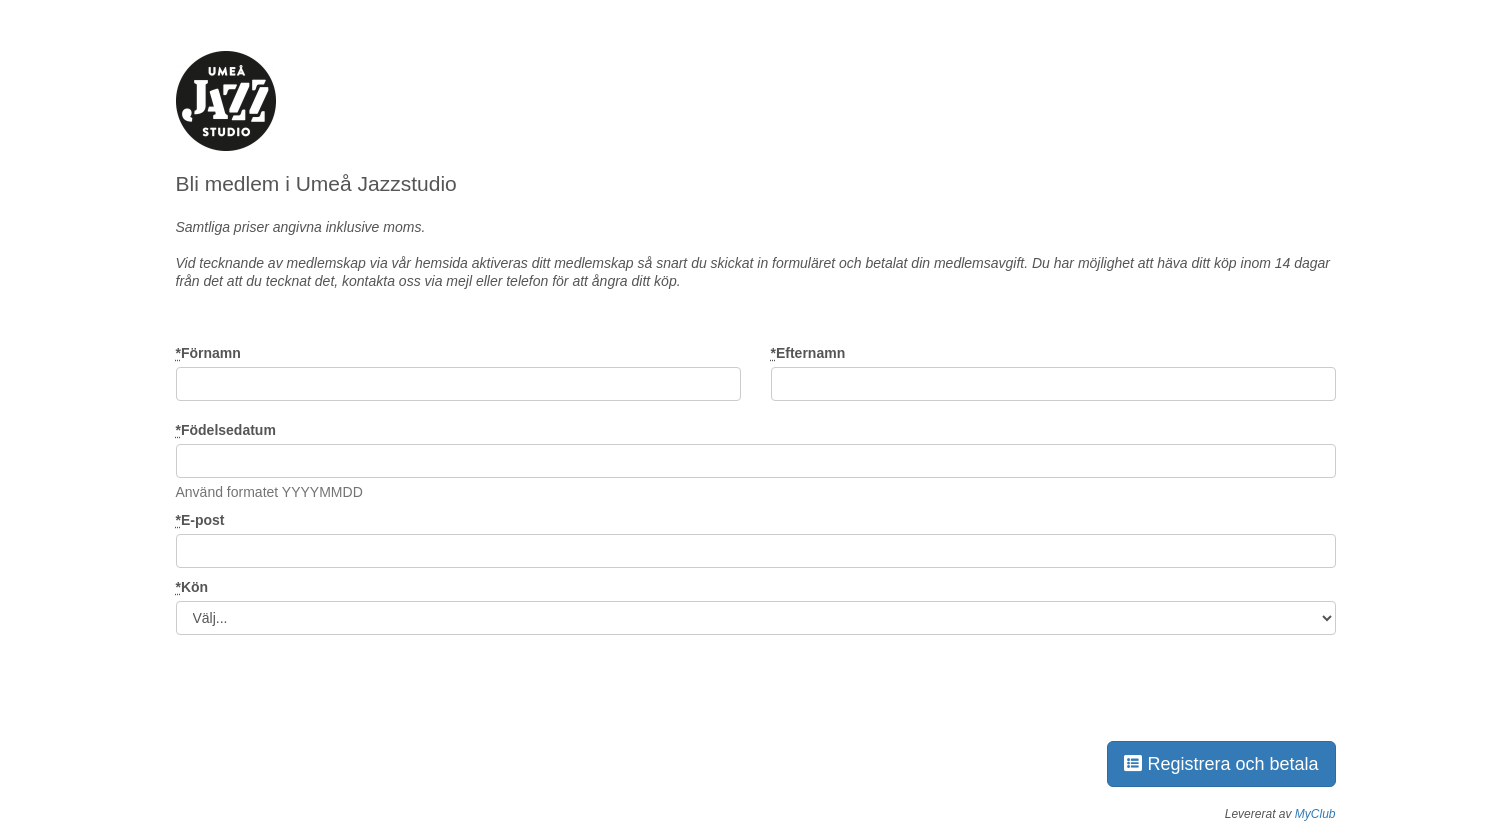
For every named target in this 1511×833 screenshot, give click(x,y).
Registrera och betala (1221, 764)
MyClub (1315, 814)
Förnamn (208, 353)
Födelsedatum (226, 430)
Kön (192, 587)
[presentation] (328, 684)
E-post (200, 520)
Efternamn (808, 353)
